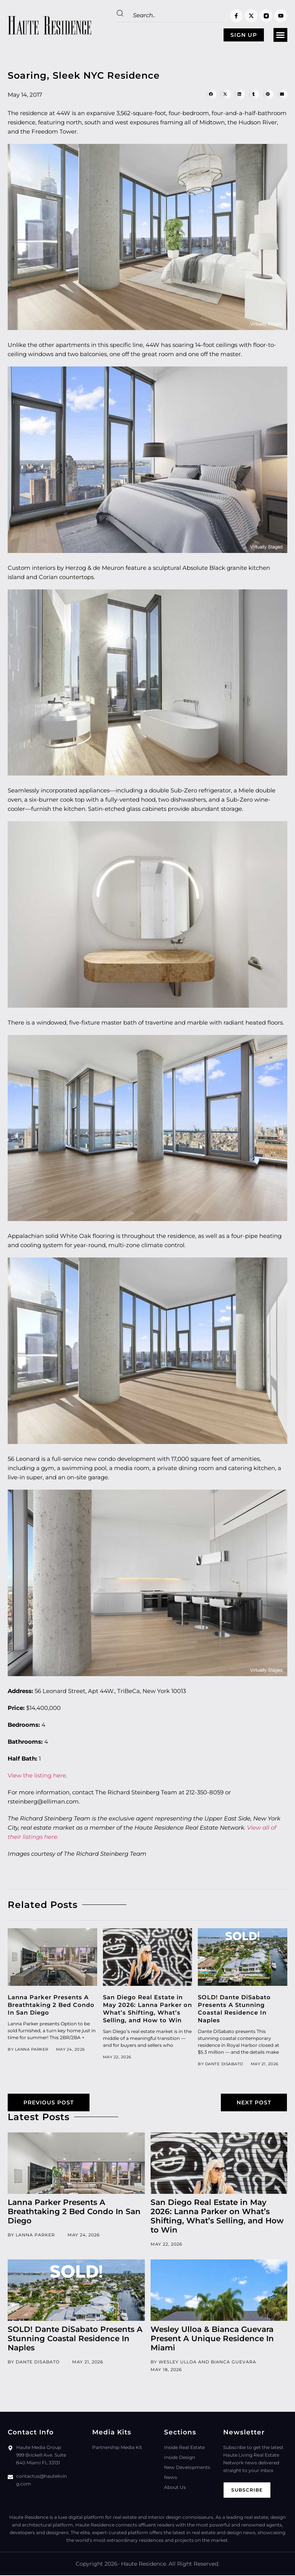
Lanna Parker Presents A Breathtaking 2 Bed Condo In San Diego (51, 2005)
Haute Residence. (144, 2564)
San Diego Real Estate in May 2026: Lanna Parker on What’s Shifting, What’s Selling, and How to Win (147, 2009)
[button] (280, 35)
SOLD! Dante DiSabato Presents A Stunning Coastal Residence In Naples (234, 2009)
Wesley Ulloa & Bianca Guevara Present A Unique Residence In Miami (212, 2339)
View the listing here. (37, 1775)
